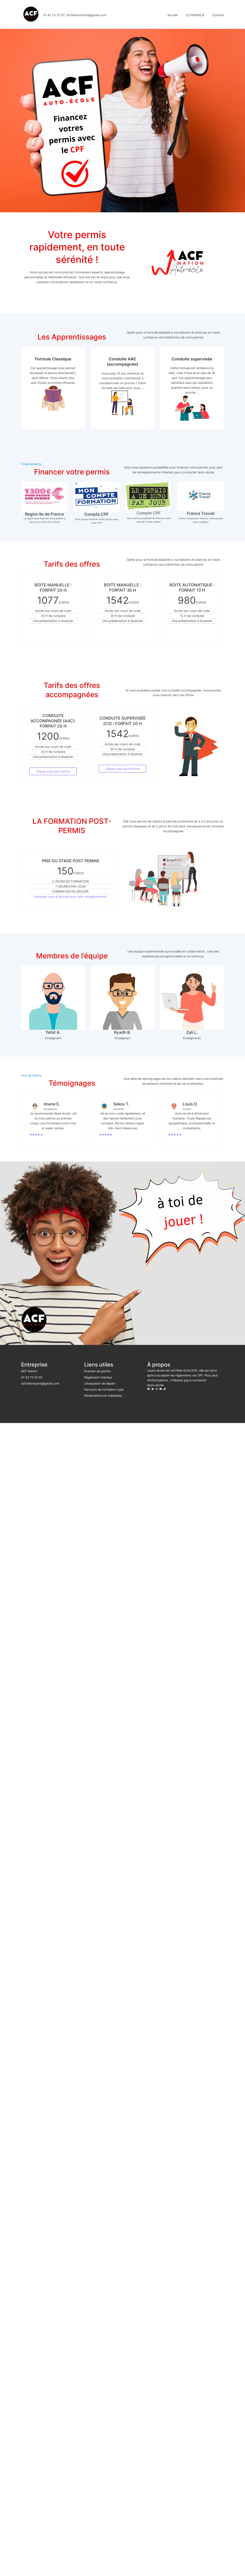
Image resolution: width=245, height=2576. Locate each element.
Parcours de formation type (104, 1389)
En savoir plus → (37, 294)
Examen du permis (97, 1371)
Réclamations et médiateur (103, 1395)
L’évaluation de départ (100, 1383)
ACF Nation (29, 1371)
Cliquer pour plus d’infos (53, 771)
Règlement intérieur (98, 1377)
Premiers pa (122, 635)
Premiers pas (53, 635)
